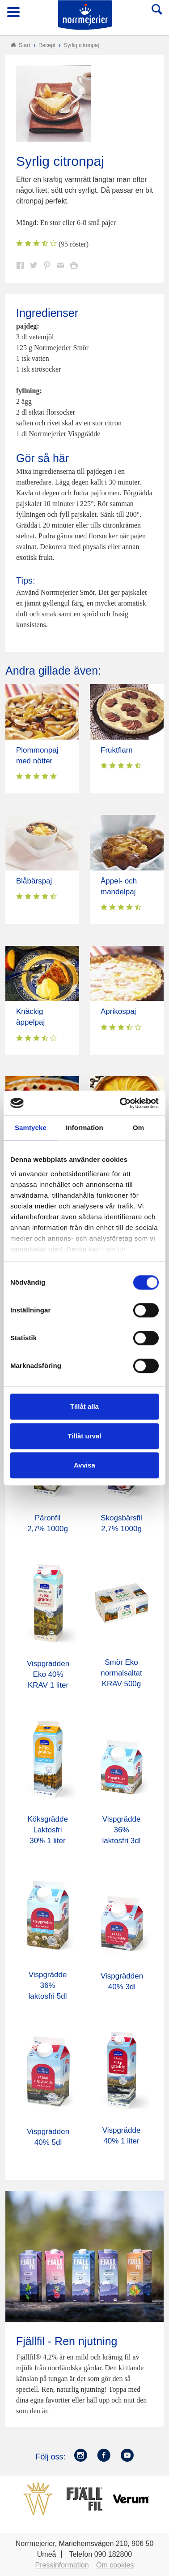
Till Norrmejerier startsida (85, 15)
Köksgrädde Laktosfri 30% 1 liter (47, 1830)
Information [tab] (84, 1127)
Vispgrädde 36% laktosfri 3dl (121, 1830)
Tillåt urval (84, 1436)
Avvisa (84, 1465)
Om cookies (115, 2565)
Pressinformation (62, 2565)
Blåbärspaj (34, 881)
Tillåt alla (84, 1406)
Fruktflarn (117, 750)
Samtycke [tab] (30, 1127)
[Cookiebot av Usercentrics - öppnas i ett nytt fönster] (121, 1103)
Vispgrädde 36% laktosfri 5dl (48, 1985)
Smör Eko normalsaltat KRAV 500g (121, 1673)
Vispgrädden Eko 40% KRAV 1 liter (48, 1674)
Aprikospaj (118, 1011)
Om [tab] (138, 1127)
